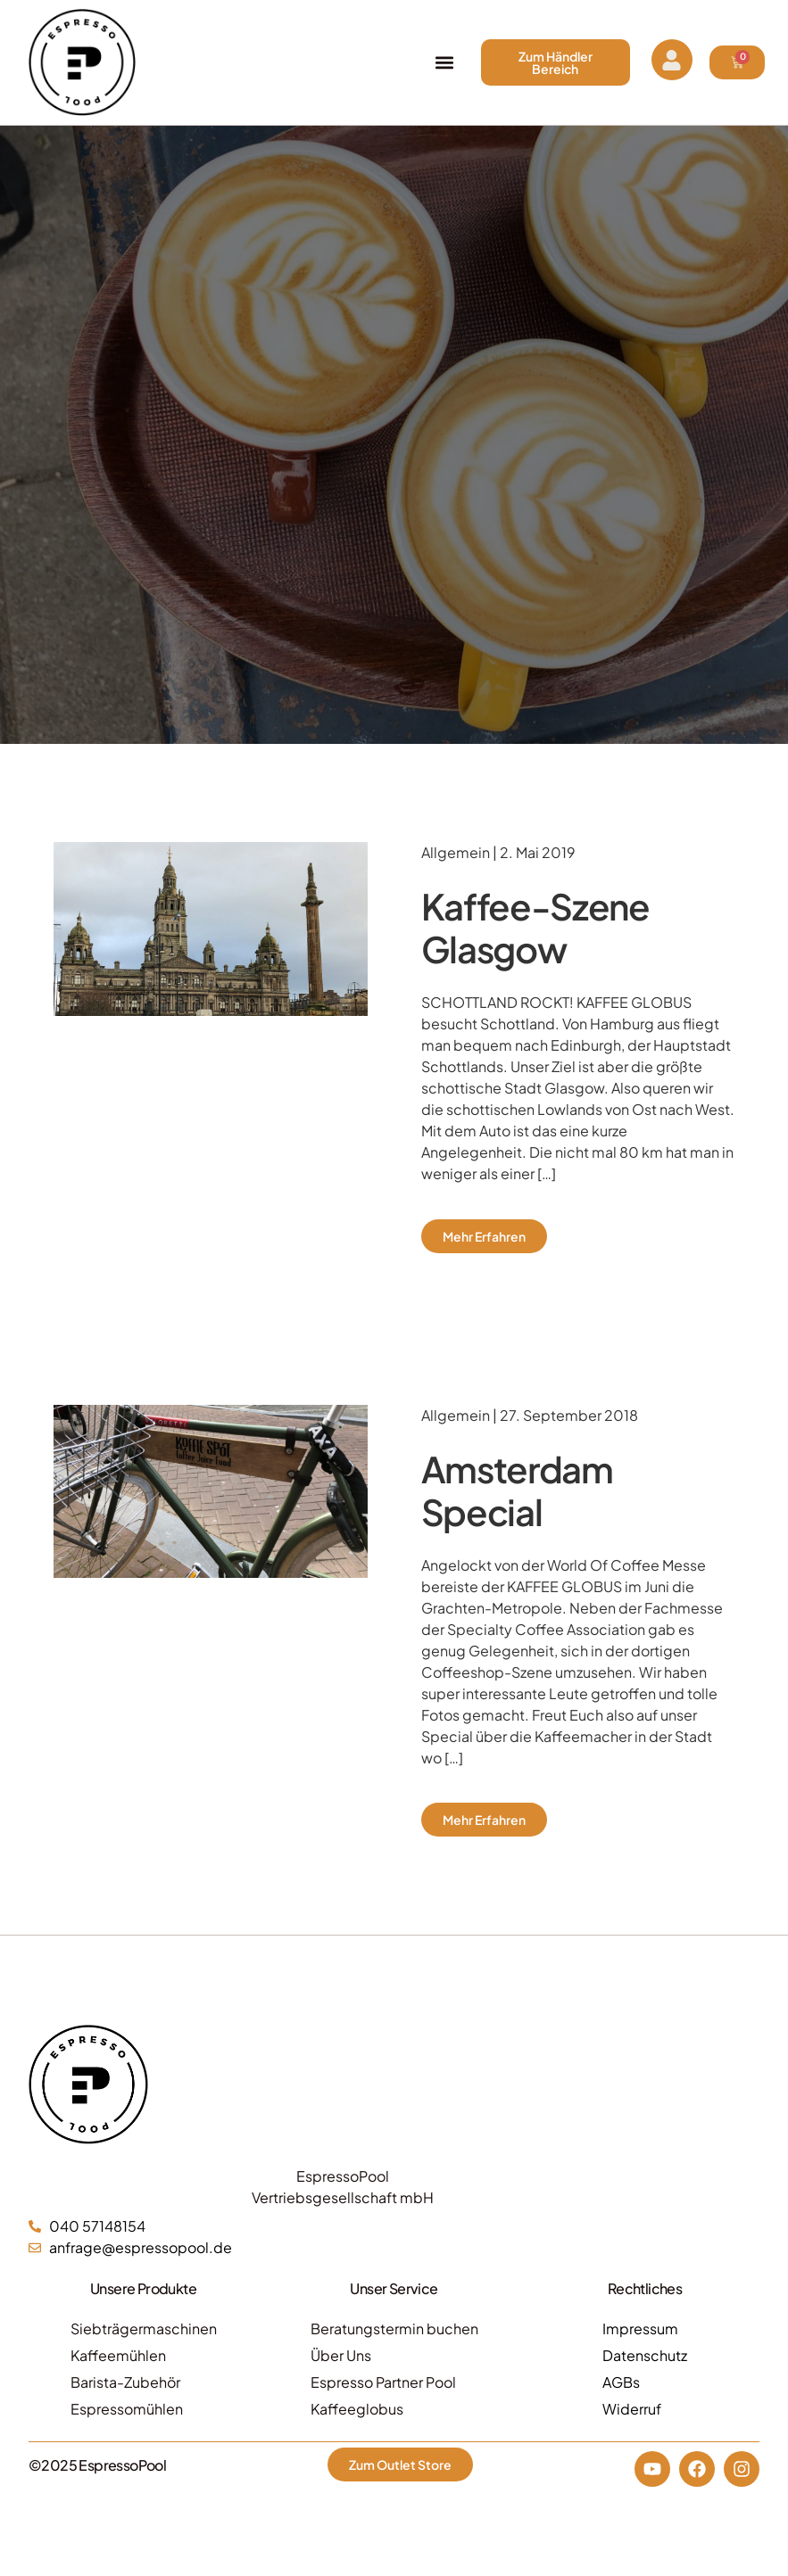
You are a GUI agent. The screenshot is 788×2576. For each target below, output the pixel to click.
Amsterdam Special (517, 1490)
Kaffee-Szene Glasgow (535, 927)
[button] (445, 63)
